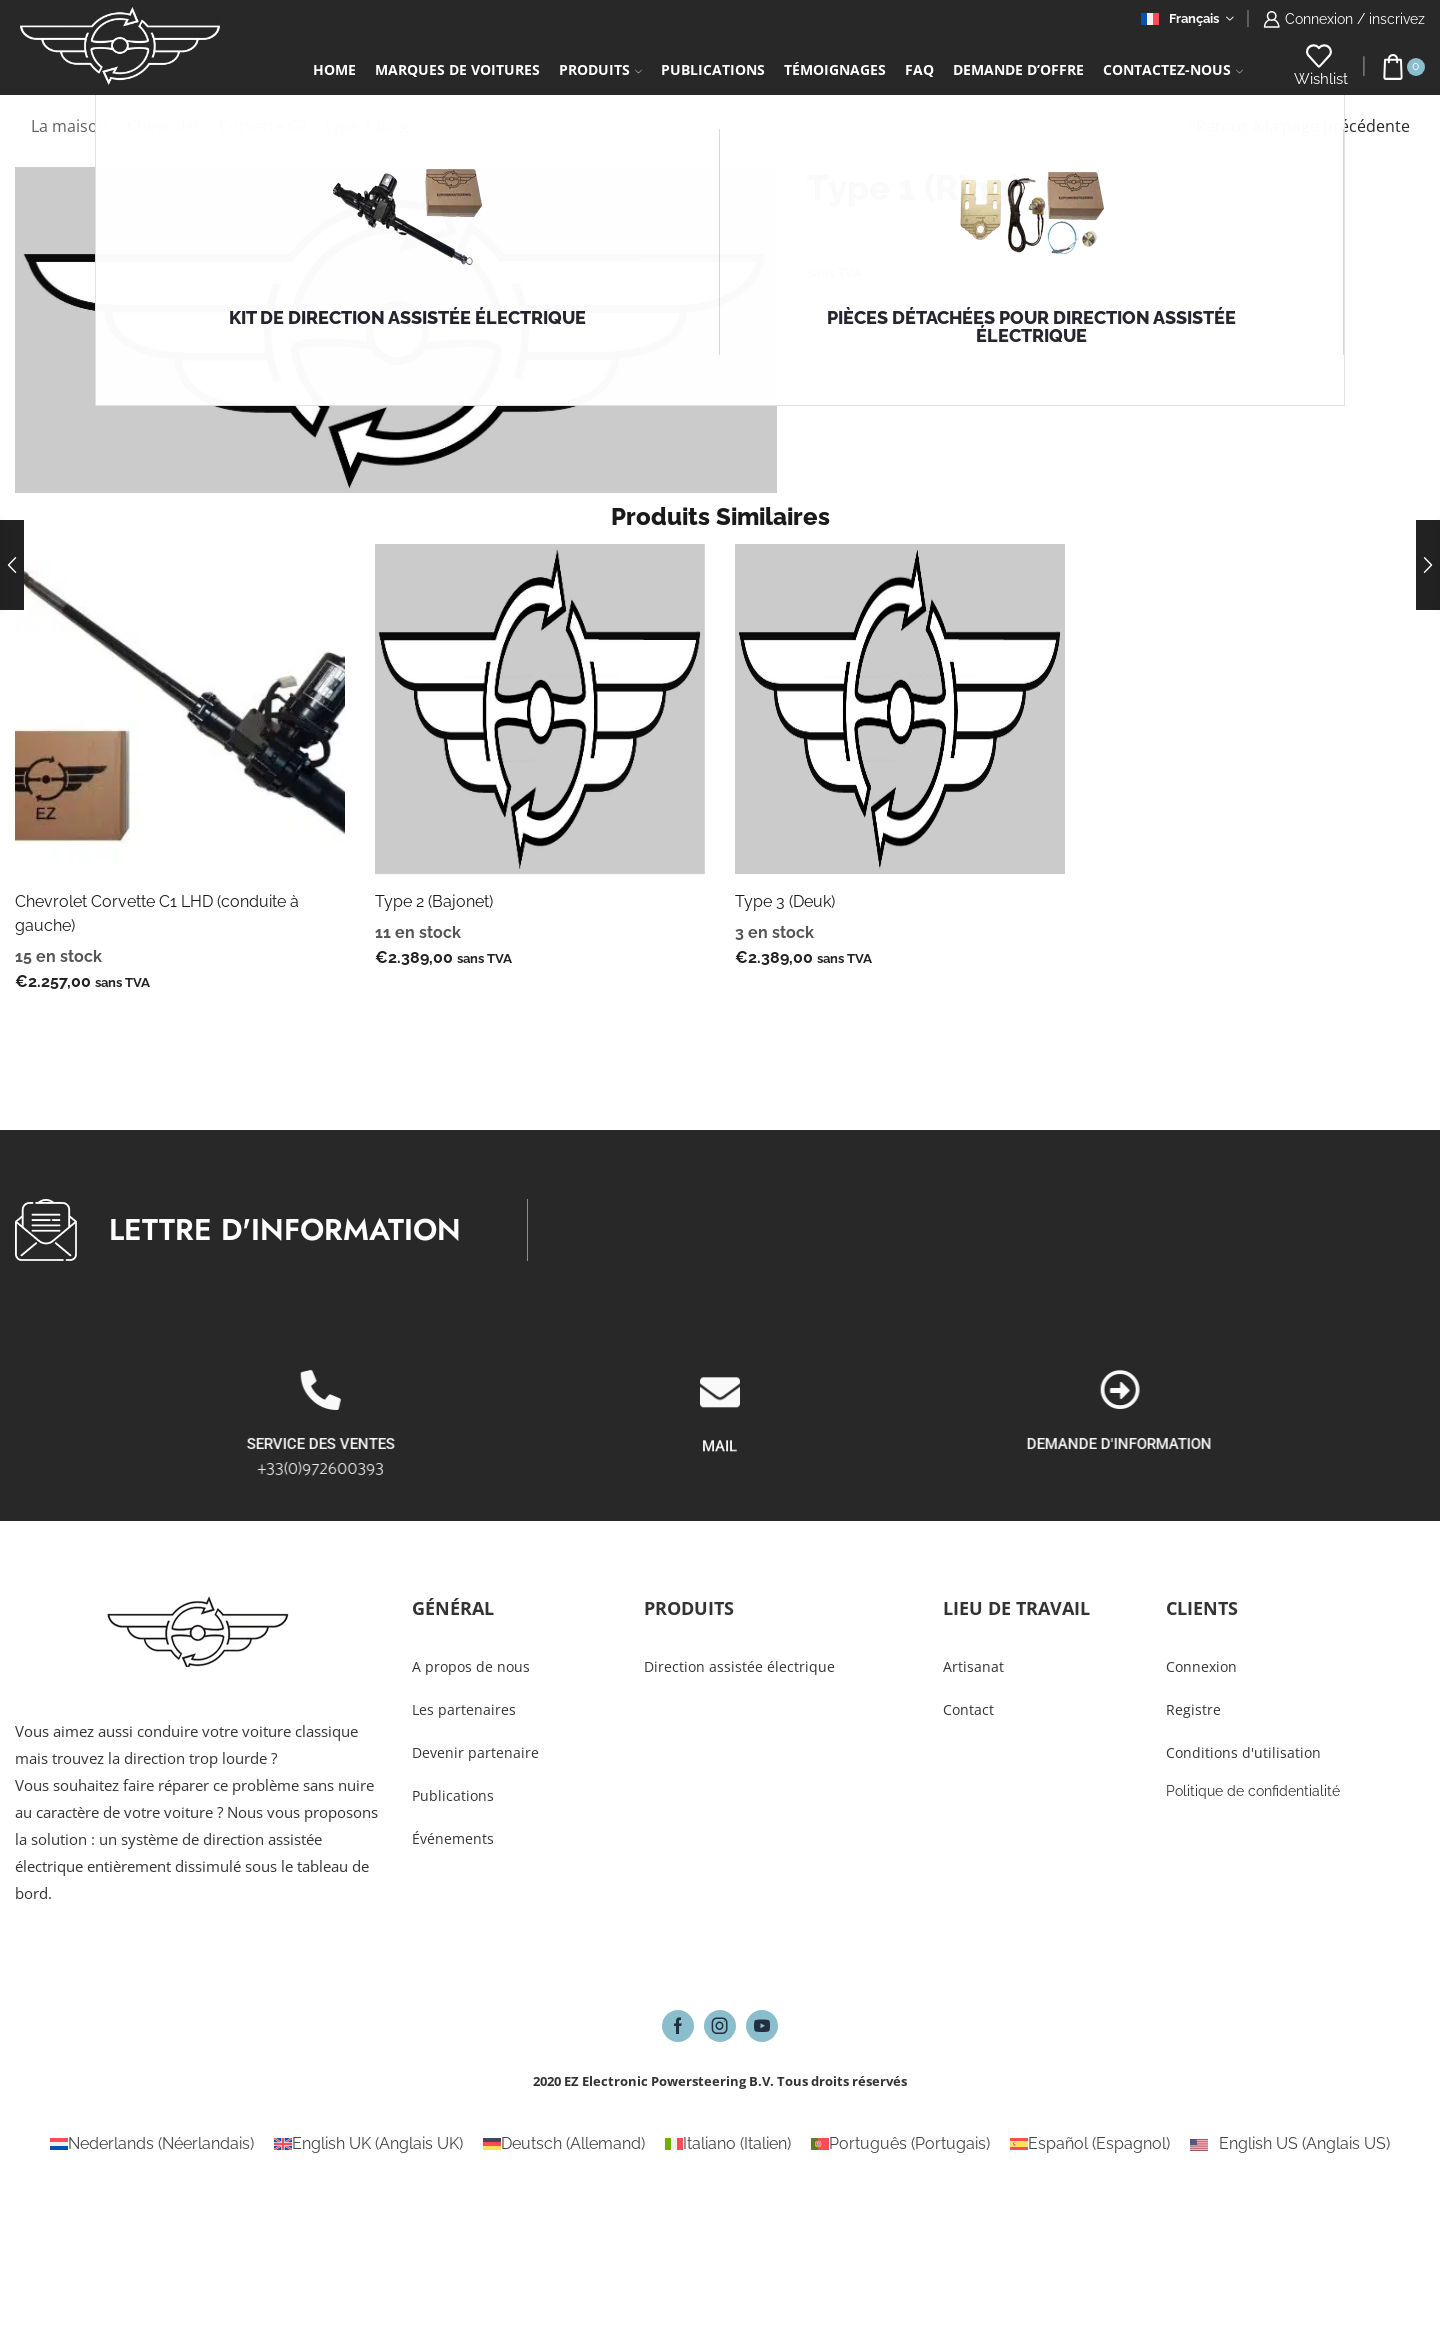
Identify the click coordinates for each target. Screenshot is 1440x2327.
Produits (600, 69)
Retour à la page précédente (1303, 126)
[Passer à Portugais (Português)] (900, 2144)
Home (334, 69)
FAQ (919, 69)
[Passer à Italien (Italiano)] (728, 2144)
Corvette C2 (263, 126)
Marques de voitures (457, 69)
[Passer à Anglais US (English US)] (1289, 2144)
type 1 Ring (367, 126)
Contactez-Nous (1173, 69)
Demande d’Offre (1018, 69)
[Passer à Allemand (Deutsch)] (564, 2144)
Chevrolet (163, 126)
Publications (713, 69)
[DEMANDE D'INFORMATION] (1378, 1390)
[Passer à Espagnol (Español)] (1090, 2144)
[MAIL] (720, 1468)
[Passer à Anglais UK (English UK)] (368, 2144)
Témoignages (835, 69)
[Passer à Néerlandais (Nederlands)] (152, 2144)
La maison (69, 126)
